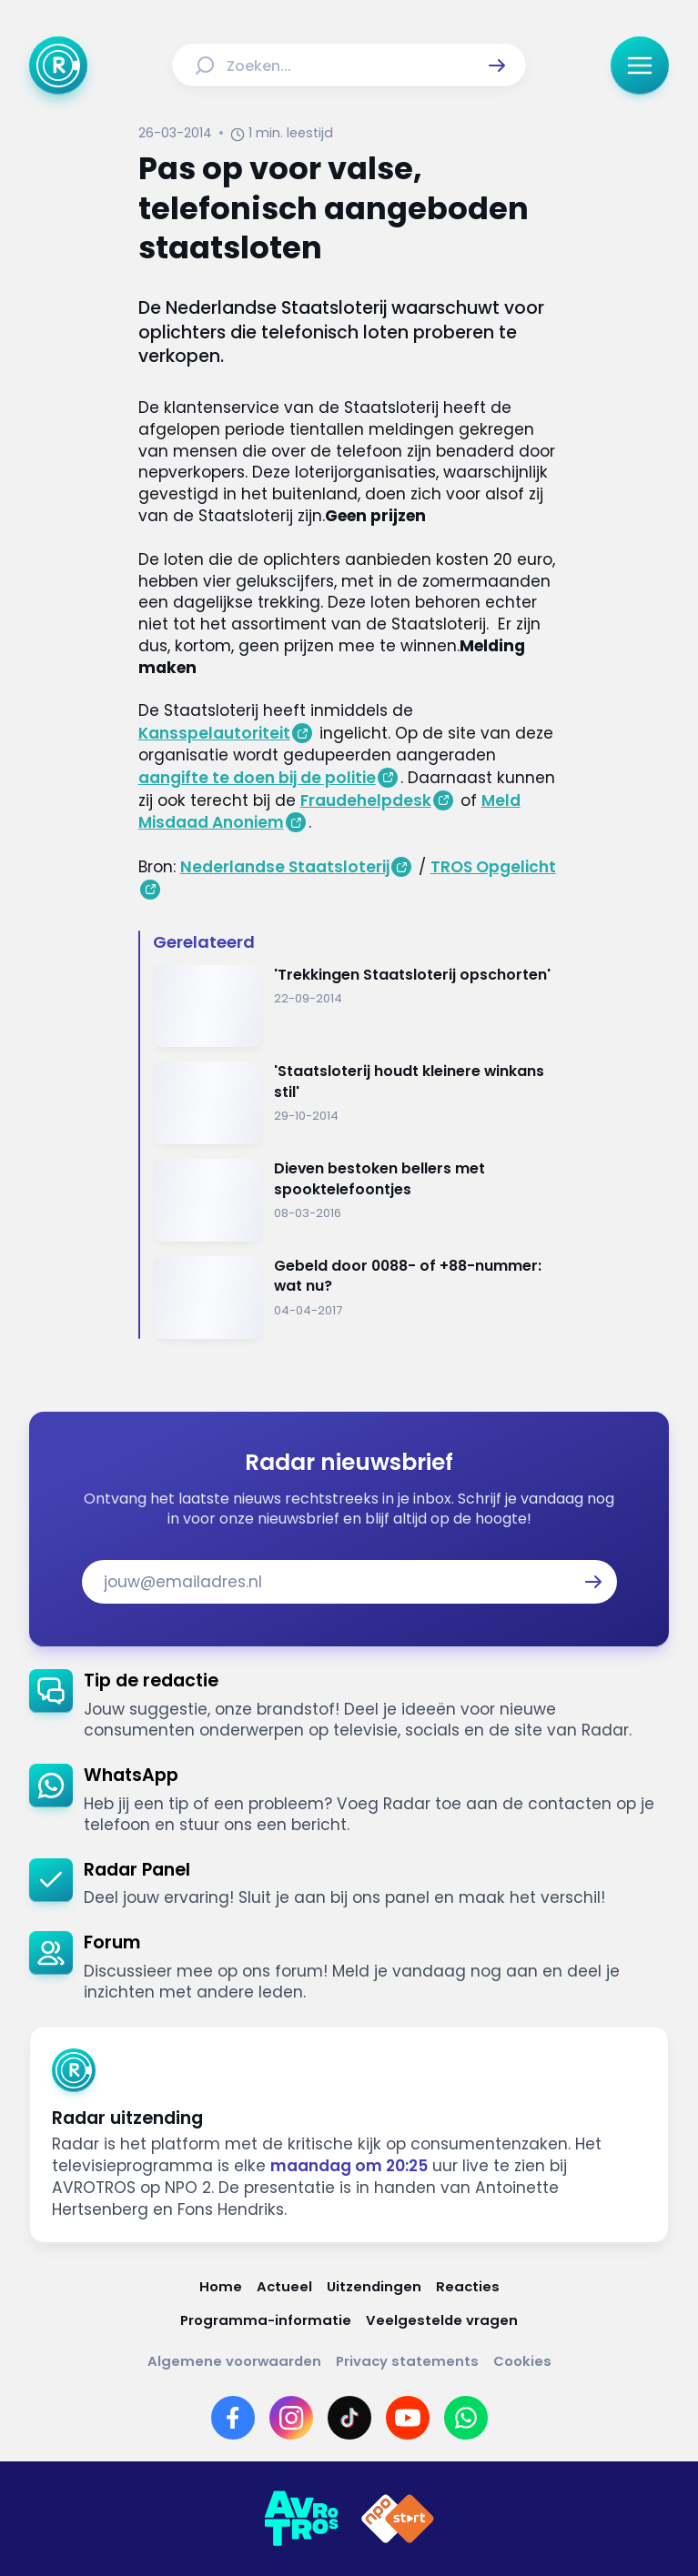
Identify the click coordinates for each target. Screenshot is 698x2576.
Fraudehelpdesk (365, 800)
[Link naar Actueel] (284, 2286)
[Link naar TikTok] (349, 2418)
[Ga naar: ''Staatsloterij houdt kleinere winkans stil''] (357, 1103)
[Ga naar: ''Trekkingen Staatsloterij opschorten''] (357, 1006)
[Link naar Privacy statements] (407, 2360)
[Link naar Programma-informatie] (265, 2319)
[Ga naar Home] (58, 65)
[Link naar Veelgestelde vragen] (442, 2319)
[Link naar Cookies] (522, 2360)
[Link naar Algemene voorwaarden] (234, 2360)
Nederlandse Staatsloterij (284, 867)
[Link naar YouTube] (408, 2418)
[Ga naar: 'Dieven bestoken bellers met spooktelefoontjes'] (357, 1200)
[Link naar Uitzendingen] (374, 2286)
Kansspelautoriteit (214, 733)
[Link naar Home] (220, 2286)
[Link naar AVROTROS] (301, 2518)
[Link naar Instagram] (291, 2418)
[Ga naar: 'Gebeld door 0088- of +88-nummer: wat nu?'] (357, 1297)
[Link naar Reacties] (468, 2286)
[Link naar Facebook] (233, 2418)
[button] (497, 65)
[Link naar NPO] (397, 2518)
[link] (349, 1705)
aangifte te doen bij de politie (257, 778)
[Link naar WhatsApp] (466, 2418)
